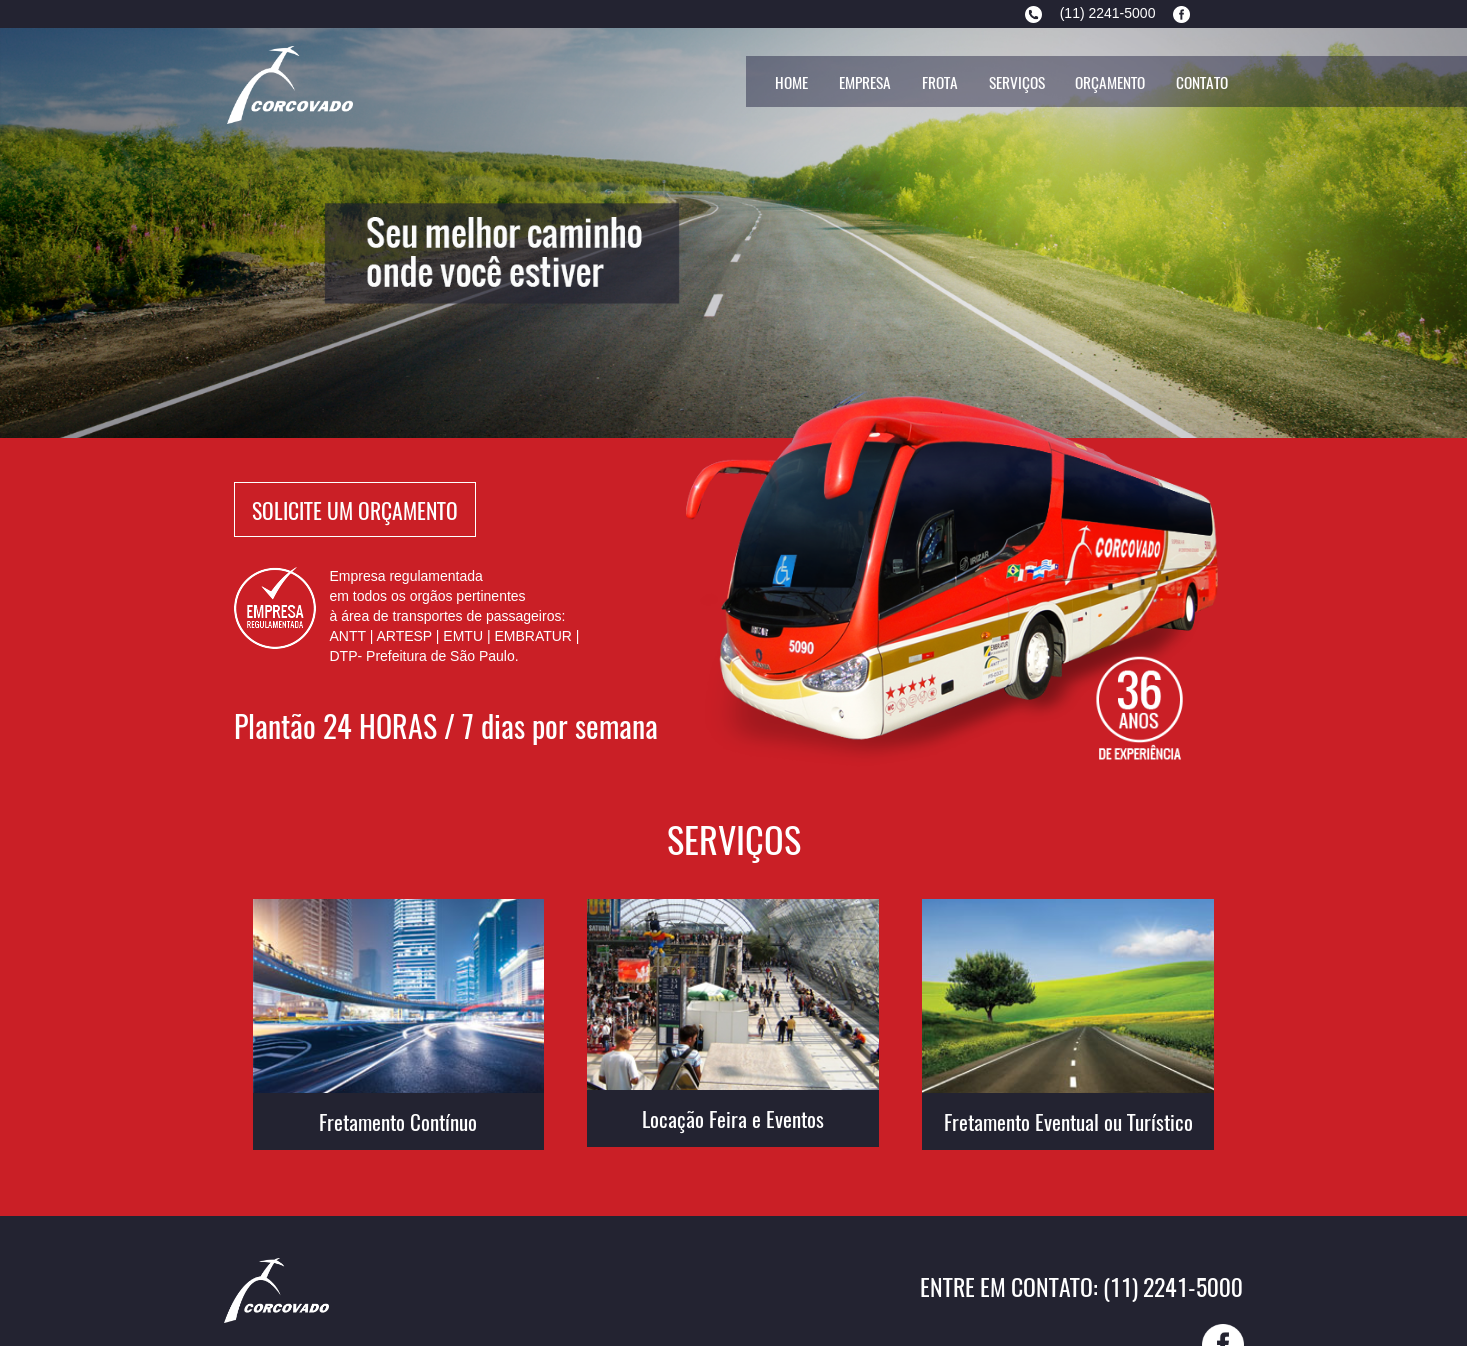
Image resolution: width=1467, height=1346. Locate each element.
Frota (940, 82)
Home (791, 82)
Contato (1202, 82)
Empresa (865, 82)
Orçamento (1110, 82)
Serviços (1017, 82)
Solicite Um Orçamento (355, 509)
